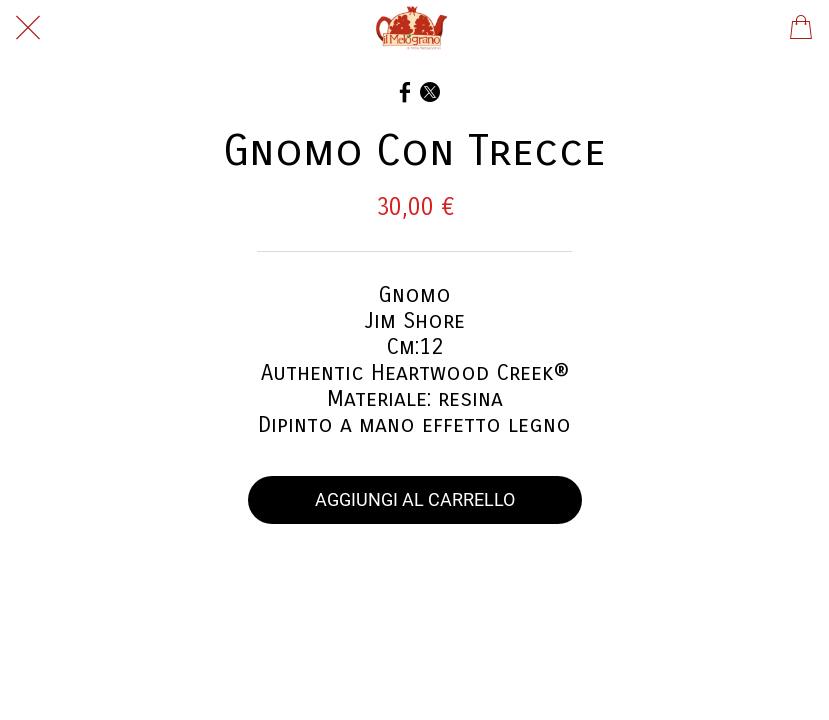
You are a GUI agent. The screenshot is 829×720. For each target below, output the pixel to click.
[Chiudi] (28, 28)
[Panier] (801, 28)
